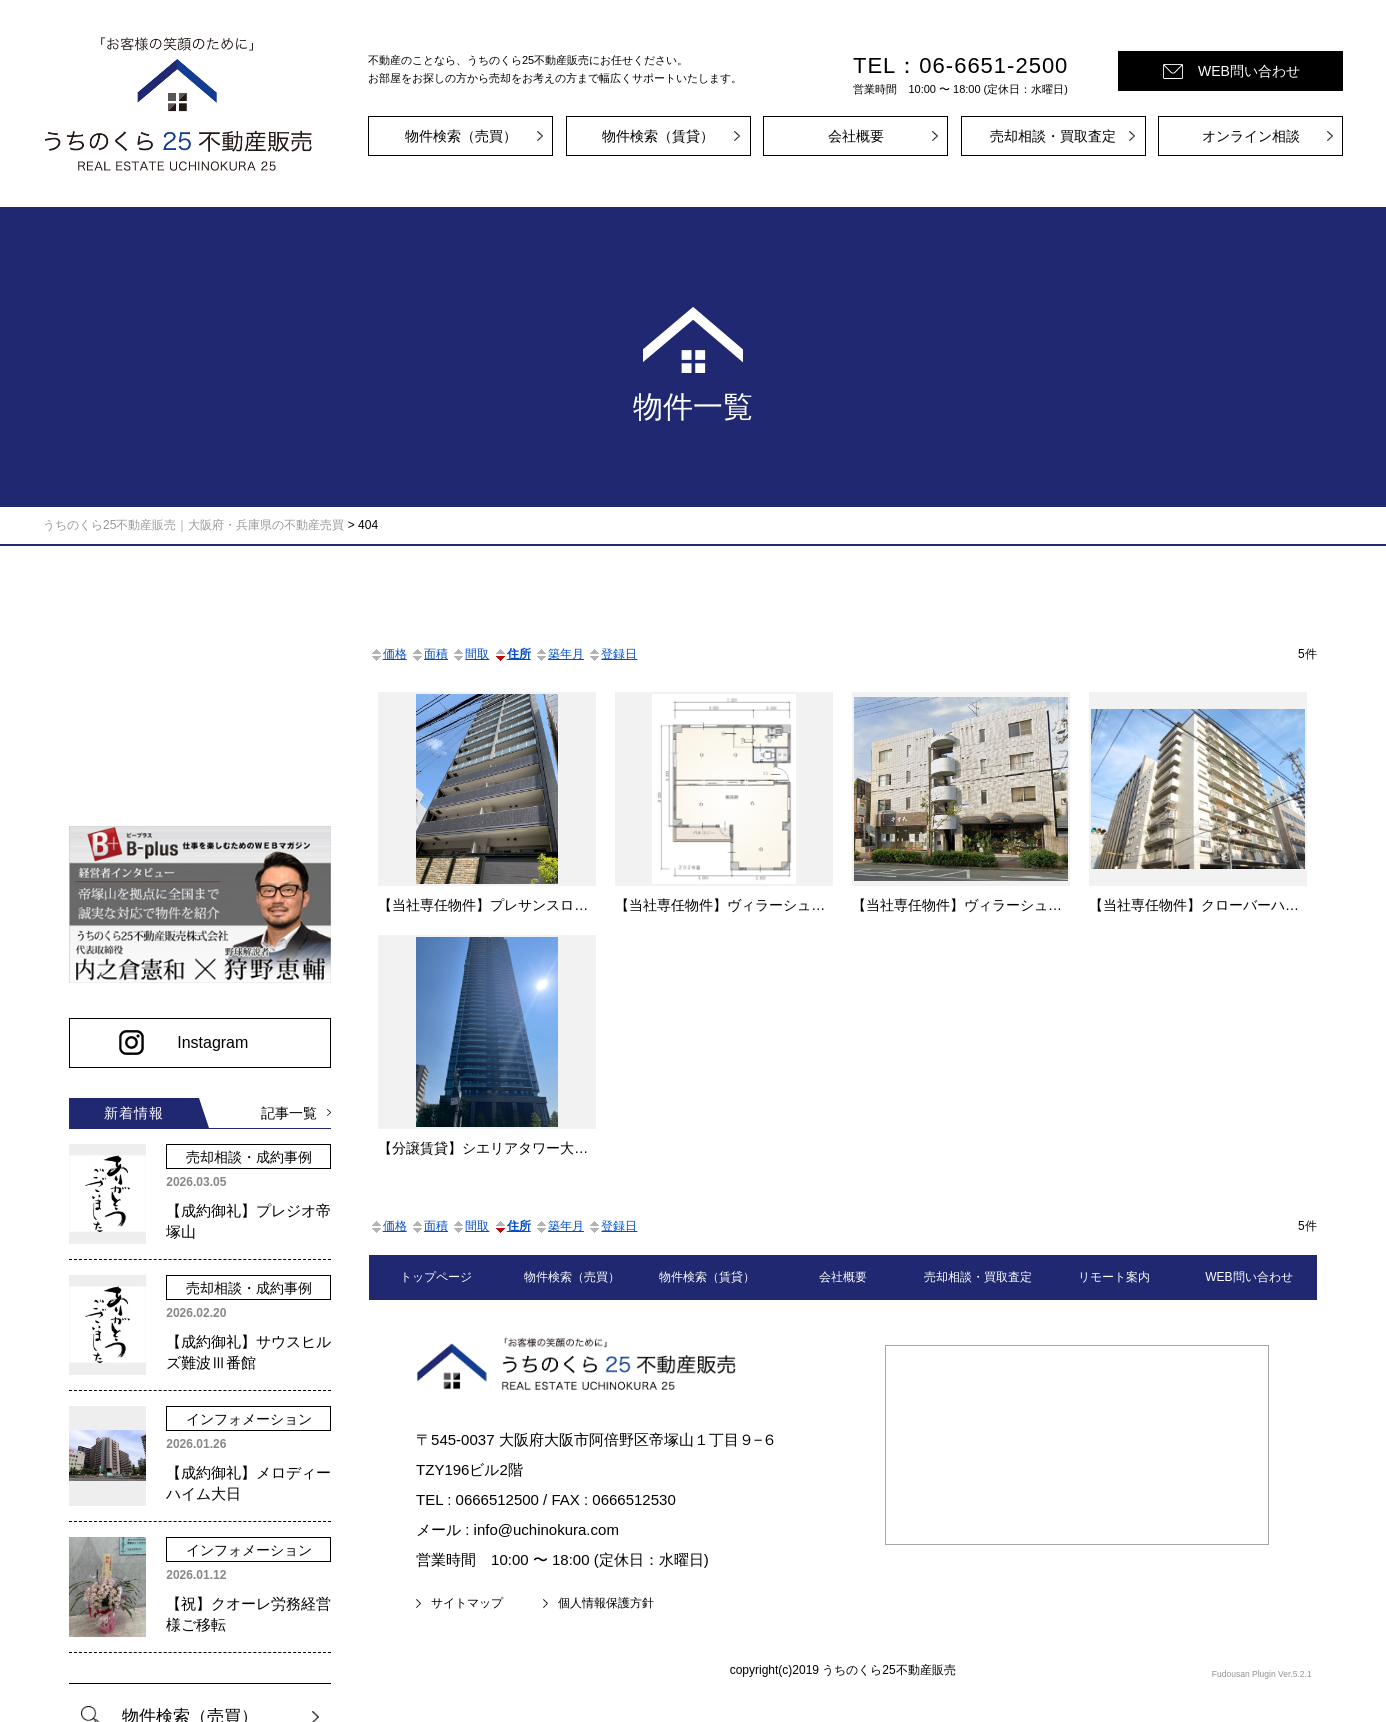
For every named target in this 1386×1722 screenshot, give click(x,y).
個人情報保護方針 (606, 1603)
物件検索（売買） (461, 136)
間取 (470, 654)
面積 (429, 654)
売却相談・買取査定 (1053, 136)
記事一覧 (140, 1135)
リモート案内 (1114, 1277)
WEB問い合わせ (1249, 71)
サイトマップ (467, 1603)
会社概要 (856, 136)
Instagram (206, 1034)
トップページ (436, 1277)
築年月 (559, 654)
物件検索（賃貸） (658, 136)
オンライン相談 (1251, 136)
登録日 (612, 654)
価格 (388, 654)
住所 (512, 654)
